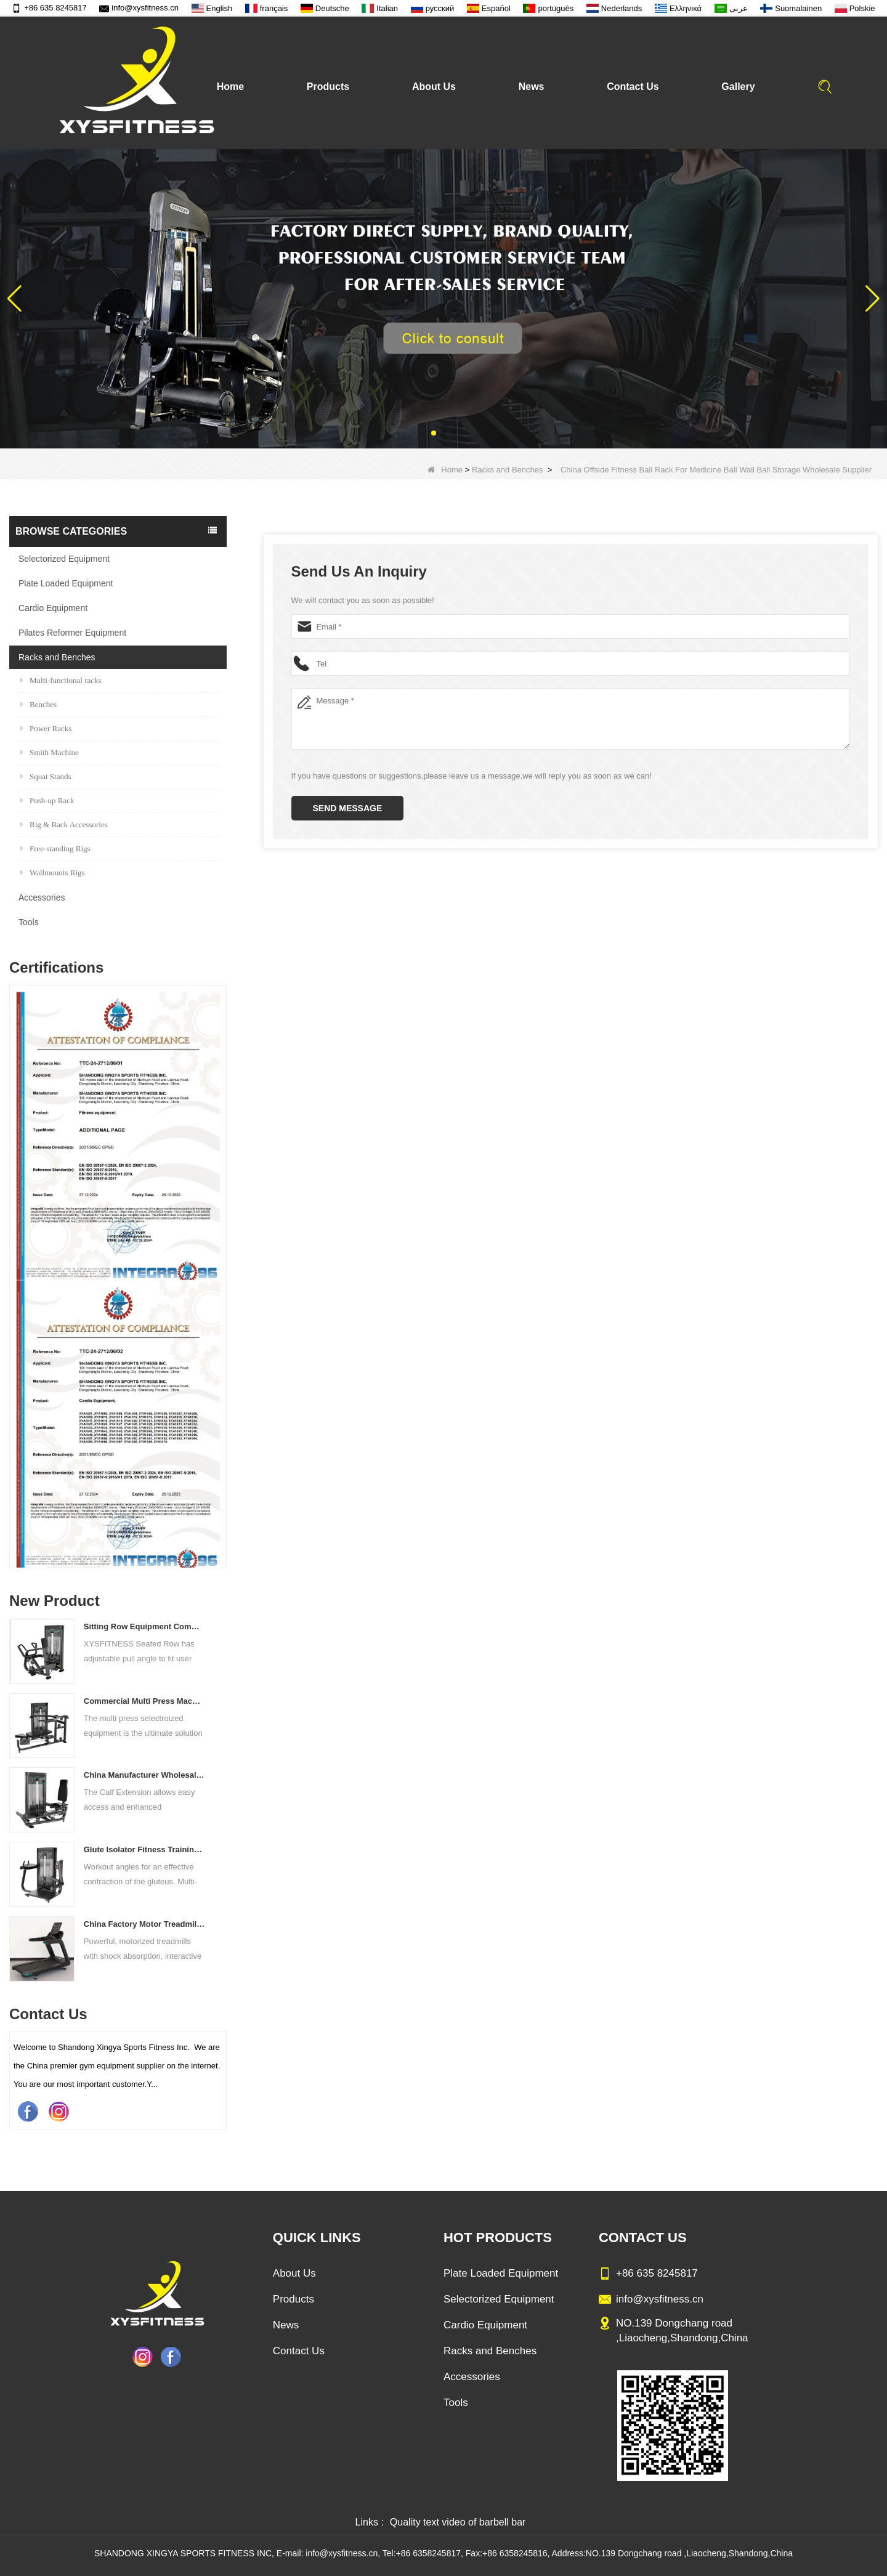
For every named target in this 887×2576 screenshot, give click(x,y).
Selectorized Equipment (64, 559)
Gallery (738, 86)
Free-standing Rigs (55, 848)
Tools (28, 922)
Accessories (41, 897)
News (532, 86)
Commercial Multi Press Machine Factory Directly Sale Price (144, 1701)
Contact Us (632, 86)
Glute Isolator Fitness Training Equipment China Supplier (144, 1849)
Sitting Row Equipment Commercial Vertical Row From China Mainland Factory (144, 1626)
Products (328, 86)
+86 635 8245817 (49, 7)
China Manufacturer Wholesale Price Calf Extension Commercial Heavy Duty (144, 1775)
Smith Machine (49, 752)
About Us (434, 86)
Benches (38, 704)
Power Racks (45, 728)
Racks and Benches (507, 469)
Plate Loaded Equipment (65, 583)
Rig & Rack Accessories (64, 824)
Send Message (348, 808)
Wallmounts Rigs (52, 872)
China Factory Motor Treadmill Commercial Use (144, 1924)
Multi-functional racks (61, 680)
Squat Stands (45, 776)
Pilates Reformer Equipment (72, 633)
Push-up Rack (47, 800)
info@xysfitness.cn (139, 7)
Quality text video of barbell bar (458, 2522)
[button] (433, 433)
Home (230, 86)
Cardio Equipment (52, 608)
